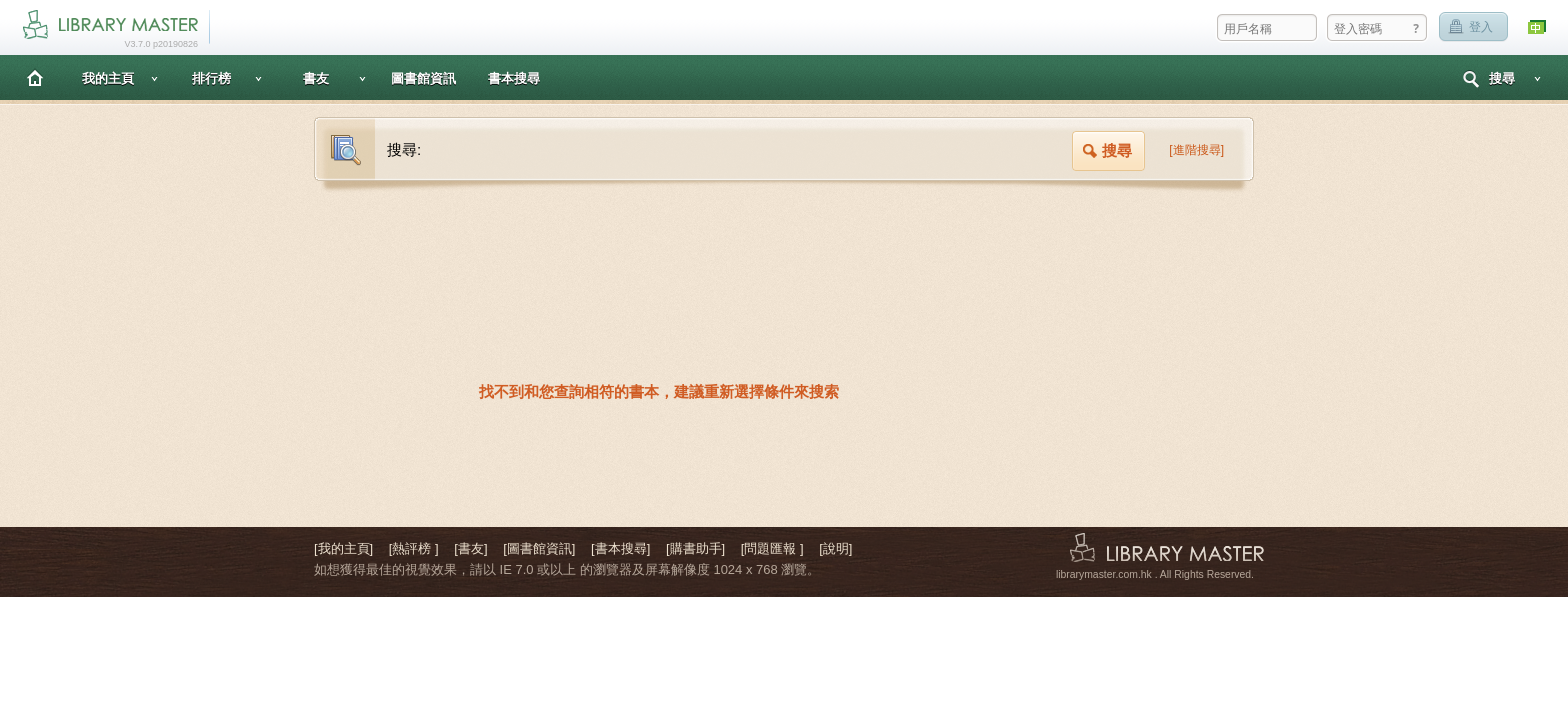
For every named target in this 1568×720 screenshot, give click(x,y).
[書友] (470, 548)
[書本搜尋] (620, 548)
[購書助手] (695, 548)
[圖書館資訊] (539, 548)
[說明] (835, 548)
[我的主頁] (343, 548)
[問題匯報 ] (772, 548)
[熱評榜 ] (414, 548)
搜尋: (404, 149)
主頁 (35, 77)
